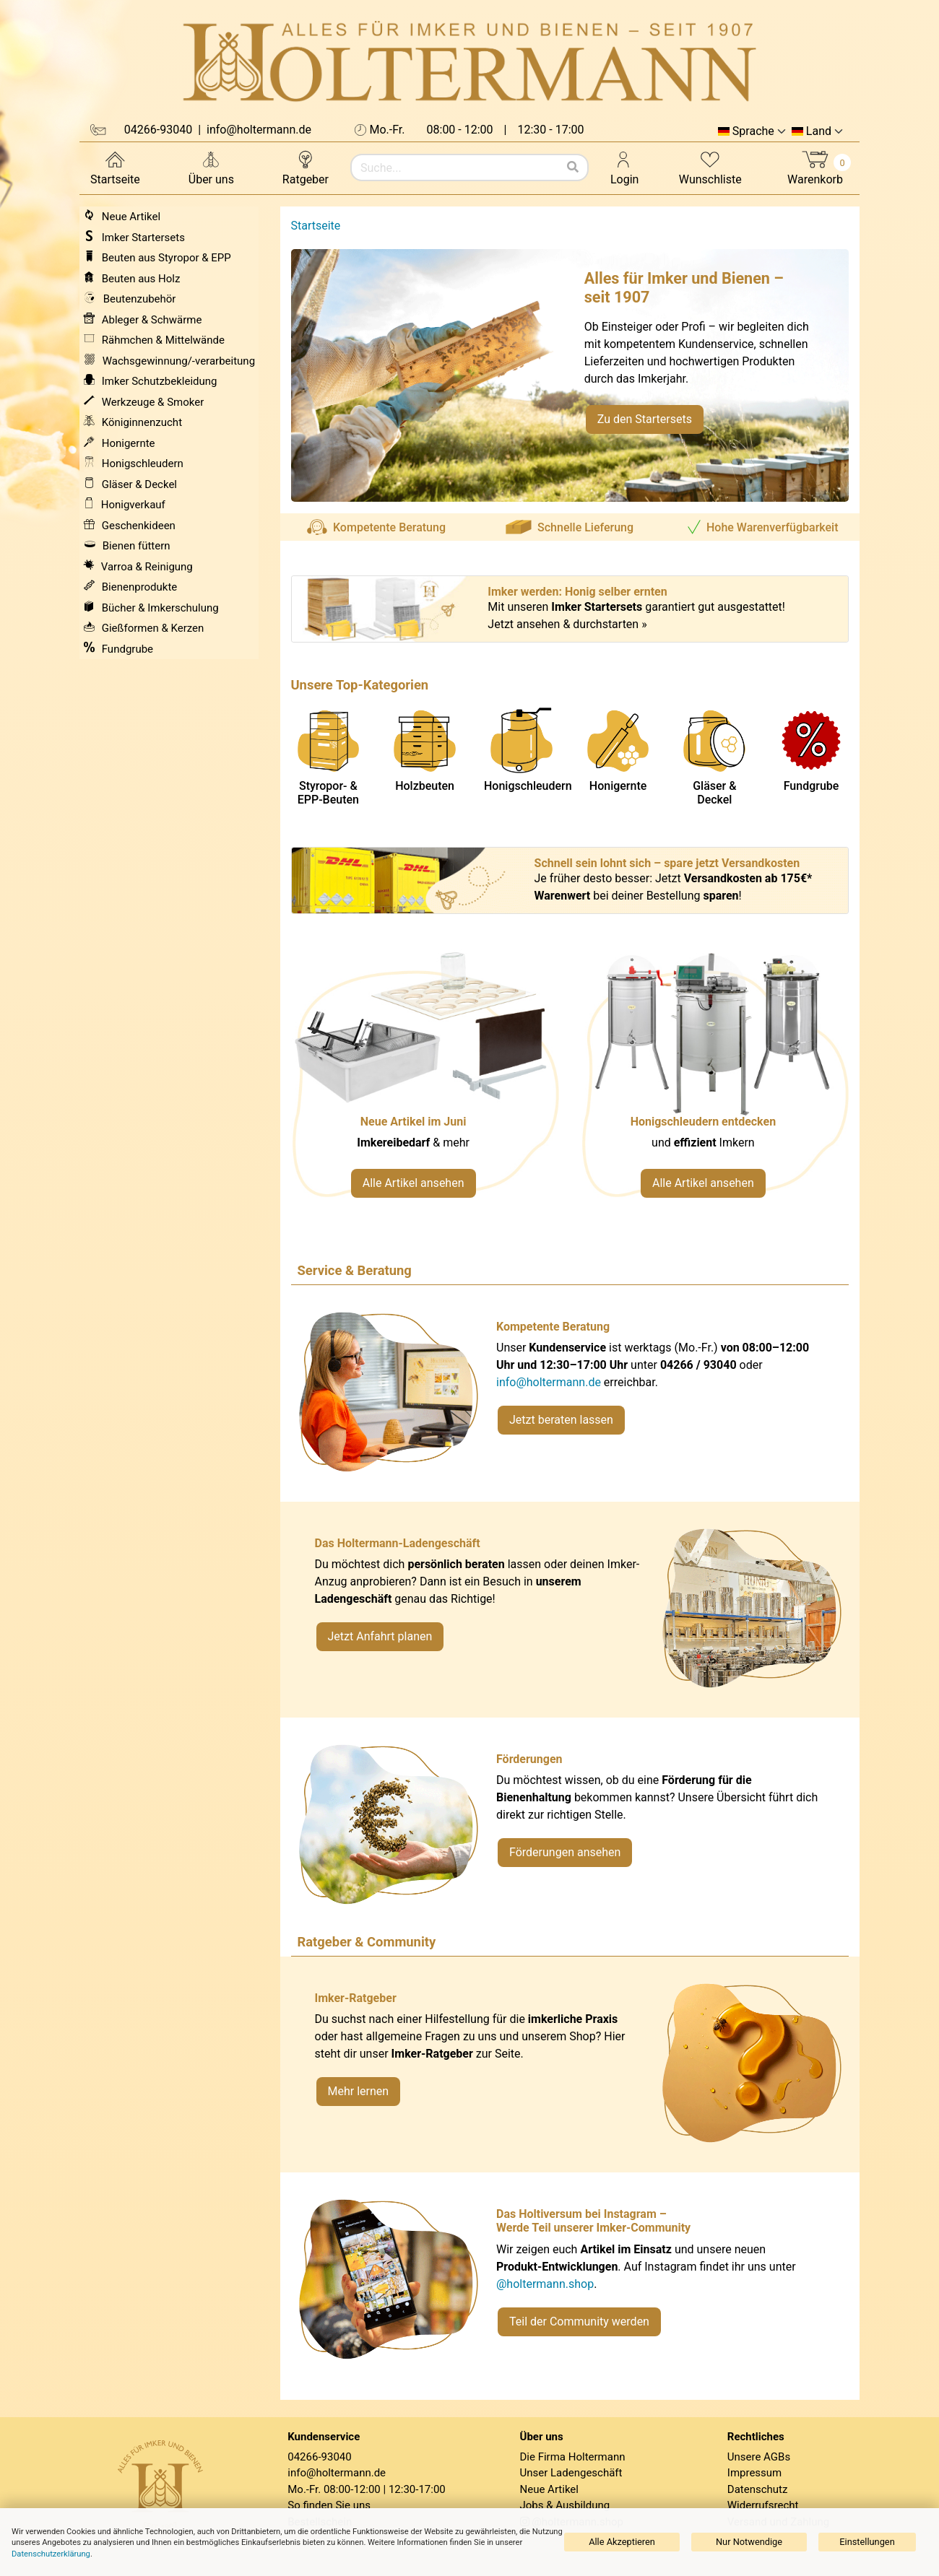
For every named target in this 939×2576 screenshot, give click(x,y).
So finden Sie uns (329, 2505)
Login (624, 167)
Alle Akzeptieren (622, 2541)
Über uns (211, 167)
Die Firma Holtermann (573, 2456)
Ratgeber (305, 167)
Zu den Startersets (644, 419)
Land (819, 131)
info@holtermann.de (548, 1382)
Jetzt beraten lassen (561, 1420)
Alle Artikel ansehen (413, 1183)
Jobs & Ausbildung (565, 2505)
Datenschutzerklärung (51, 2554)
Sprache (753, 131)
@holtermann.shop (545, 2284)
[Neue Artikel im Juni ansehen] (425, 1083)
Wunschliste (710, 167)
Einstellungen (866, 2541)
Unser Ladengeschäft (571, 2472)
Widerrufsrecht (763, 2505)
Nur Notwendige (749, 2541)
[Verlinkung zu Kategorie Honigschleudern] (715, 1083)
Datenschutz (757, 2489)
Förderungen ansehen (564, 1852)
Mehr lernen (358, 2091)
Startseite (115, 167)
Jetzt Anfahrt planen (380, 1636)
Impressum (754, 2472)
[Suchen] (572, 167)
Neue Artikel (549, 2489)
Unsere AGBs (758, 2456)
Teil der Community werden (579, 2321)
